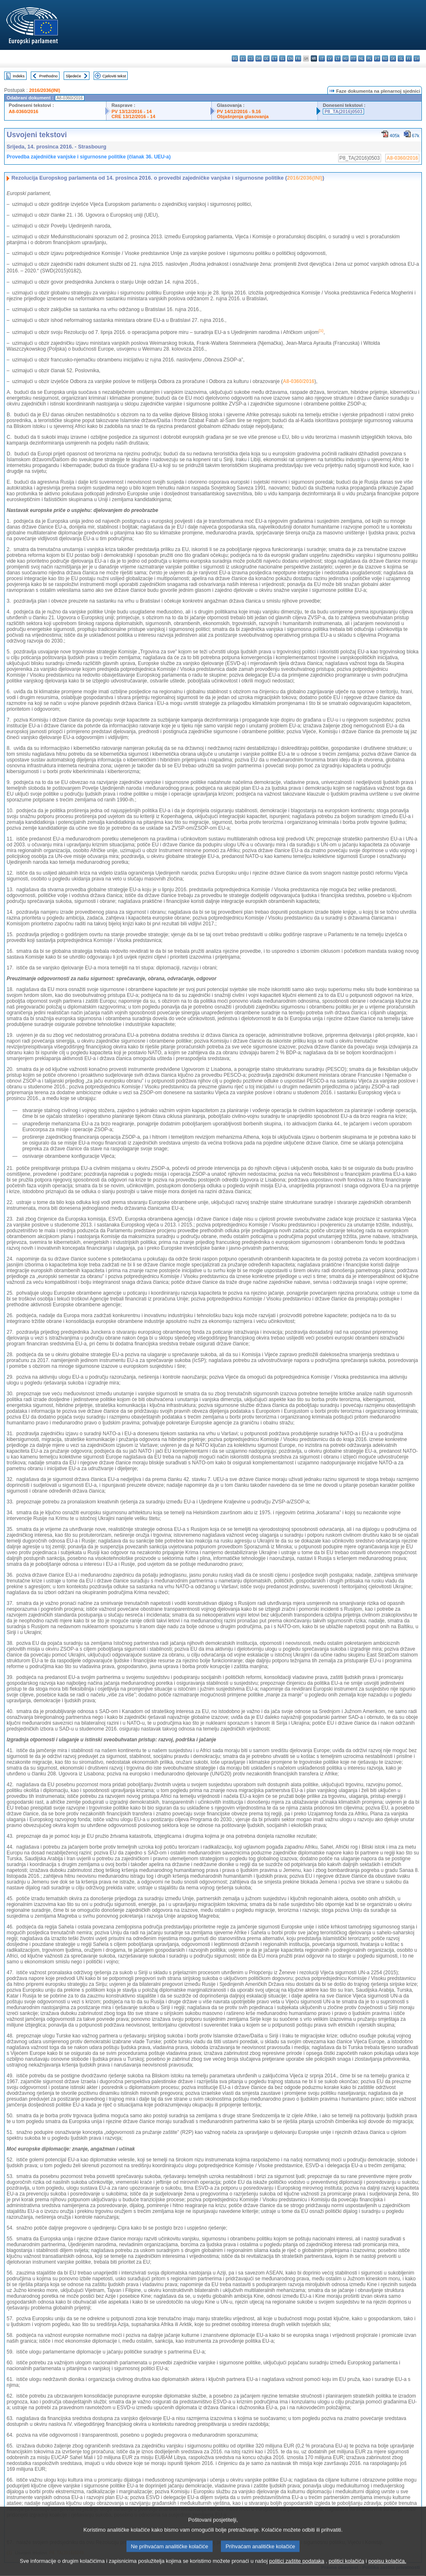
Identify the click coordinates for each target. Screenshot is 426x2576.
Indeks (19, 76)
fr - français (298, 58)
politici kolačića (346, 2569)
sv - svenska (417, 58)
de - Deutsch (266, 58)
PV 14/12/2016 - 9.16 (239, 111)
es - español (243, 58)
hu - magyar (345, 58)
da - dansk (258, 58)
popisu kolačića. (387, 2569)
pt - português (377, 58)
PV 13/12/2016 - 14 (131, 111)
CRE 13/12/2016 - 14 (133, 116)
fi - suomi (409, 58)
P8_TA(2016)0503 (343, 111)
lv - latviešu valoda (330, 58)
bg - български (235, 58)
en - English (290, 58)
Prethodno (48, 76)
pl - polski (369, 58)
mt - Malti (353, 58)
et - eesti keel (274, 58)
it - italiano (322, 58)
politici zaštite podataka (296, 2569)
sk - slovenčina (393, 58)
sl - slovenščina (401, 58)
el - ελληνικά (282, 58)
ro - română (385, 58)
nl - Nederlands (361, 58)
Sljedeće (73, 76)
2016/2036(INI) (44, 90)
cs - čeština (251, 58)
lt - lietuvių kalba (337, 58)
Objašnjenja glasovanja (242, 116)
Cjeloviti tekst (114, 76)
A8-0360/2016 (23, 111)
